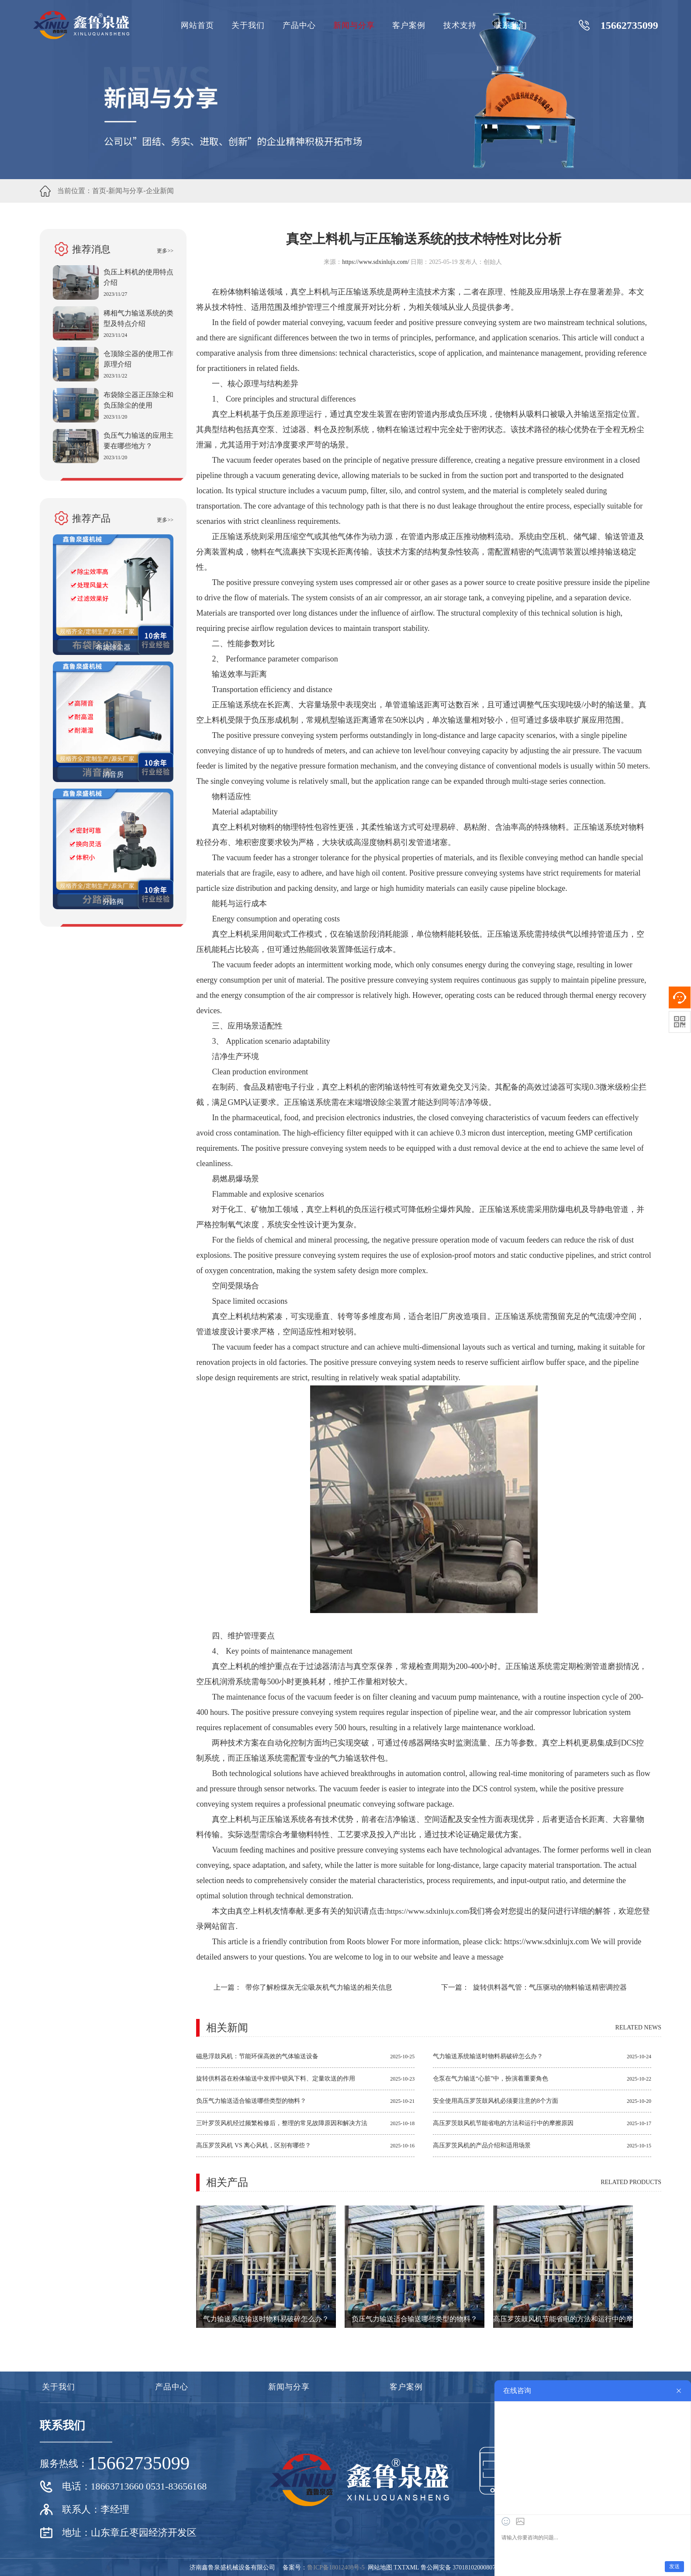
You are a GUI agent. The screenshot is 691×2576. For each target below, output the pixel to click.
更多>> (165, 251)
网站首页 (197, 25)
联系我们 (510, 25)
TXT (399, 2567)
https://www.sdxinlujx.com (431, 1910)
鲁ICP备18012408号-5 (335, 2567)
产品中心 (299, 25)
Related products (631, 2182)
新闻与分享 (354, 25)
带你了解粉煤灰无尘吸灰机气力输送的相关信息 (318, 1987)
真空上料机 (255, 1910)
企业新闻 (160, 190)
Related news (638, 2027)
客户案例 (408, 25)
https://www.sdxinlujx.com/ (375, 262)
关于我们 (248, 25)
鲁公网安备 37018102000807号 (461, 2567)
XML (412, 2567)
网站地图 (380, 2567)
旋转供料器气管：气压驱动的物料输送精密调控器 (550, 1987)
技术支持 (460, 25)
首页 (99, 190)
